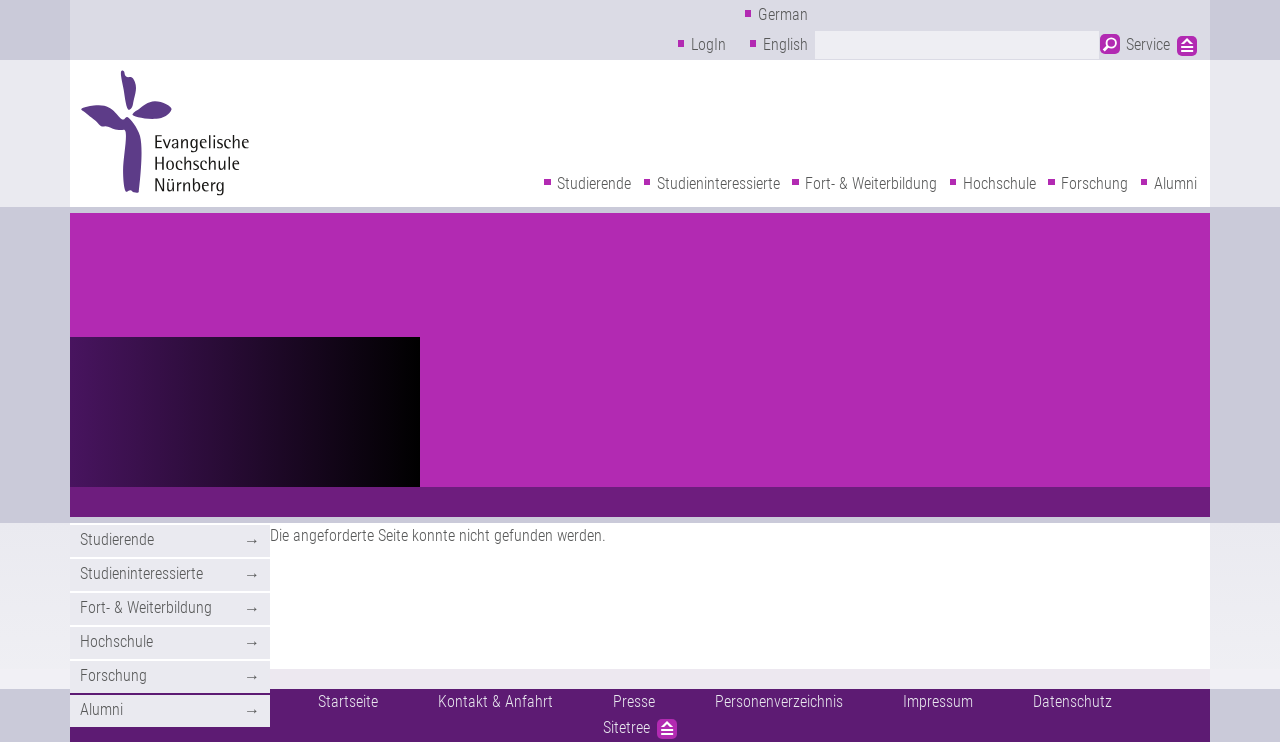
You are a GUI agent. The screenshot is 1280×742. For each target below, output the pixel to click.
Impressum (938, 701)
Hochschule (999, 183)
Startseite (348, 701)
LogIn (708, 44)
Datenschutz (1072, 701)
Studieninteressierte (718, 183)
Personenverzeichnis (779, 701)
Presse (634, 701)
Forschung (1094, 183)
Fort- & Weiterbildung (871, 183)
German (783, 14)
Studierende (594, 183)
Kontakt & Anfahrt (495, 701)
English (785, 44)
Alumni (1175, 183)
